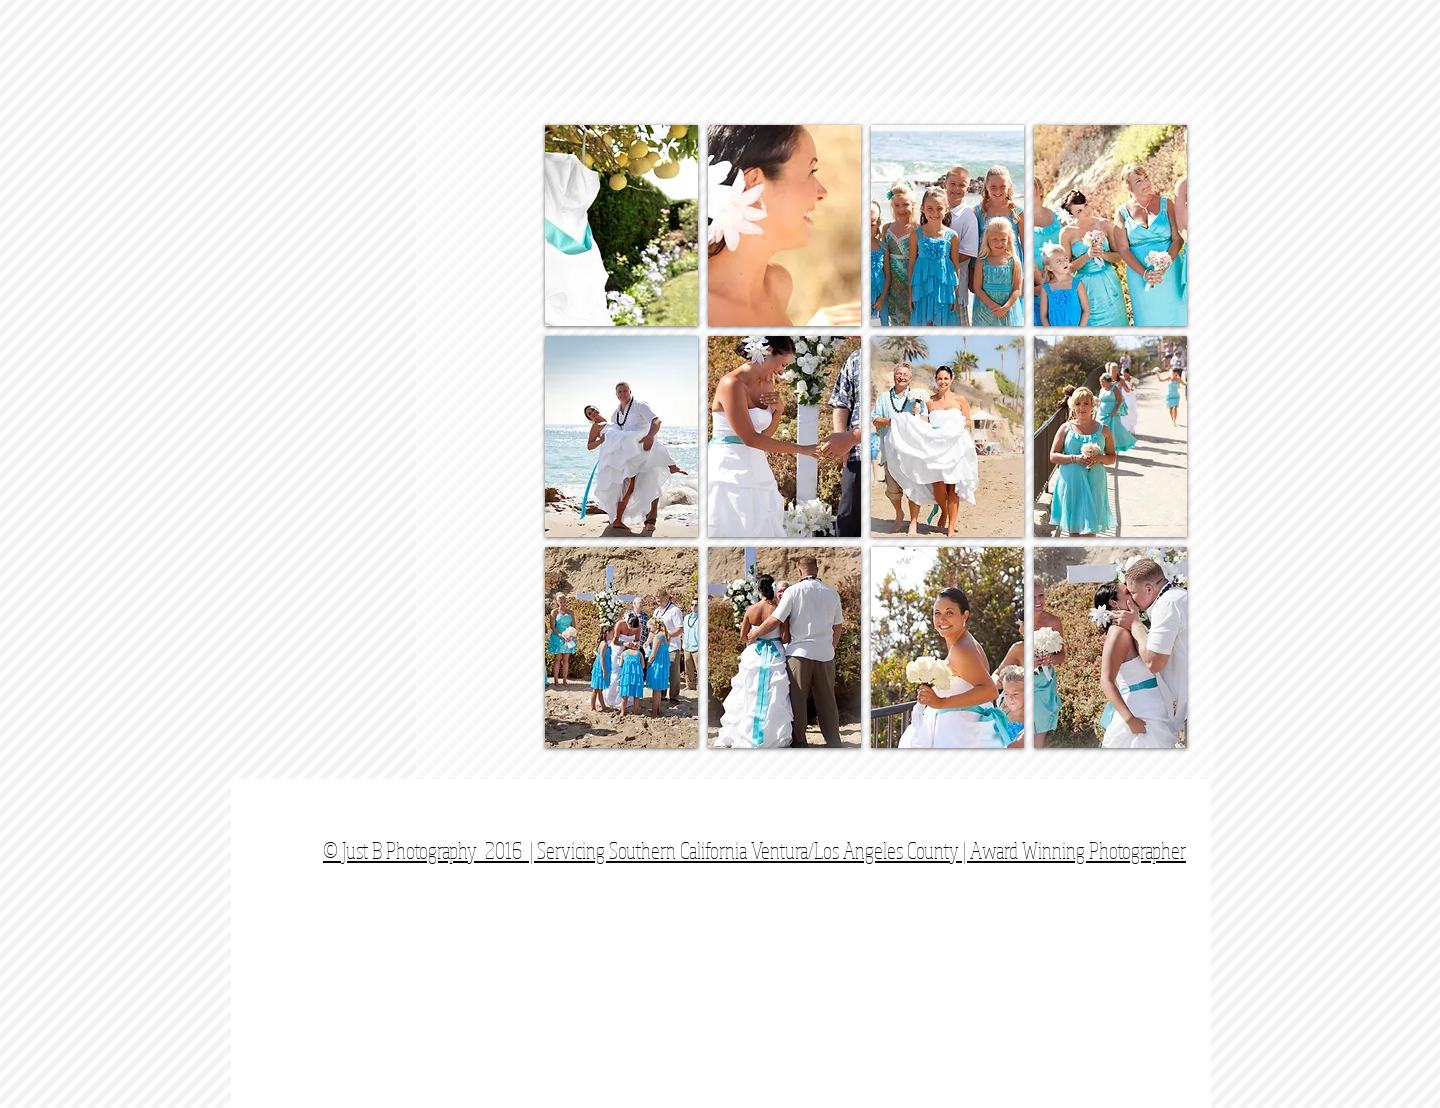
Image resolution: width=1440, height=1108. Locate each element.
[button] (621, 225)
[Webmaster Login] (1162, 840)
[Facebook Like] (1076, 815)
